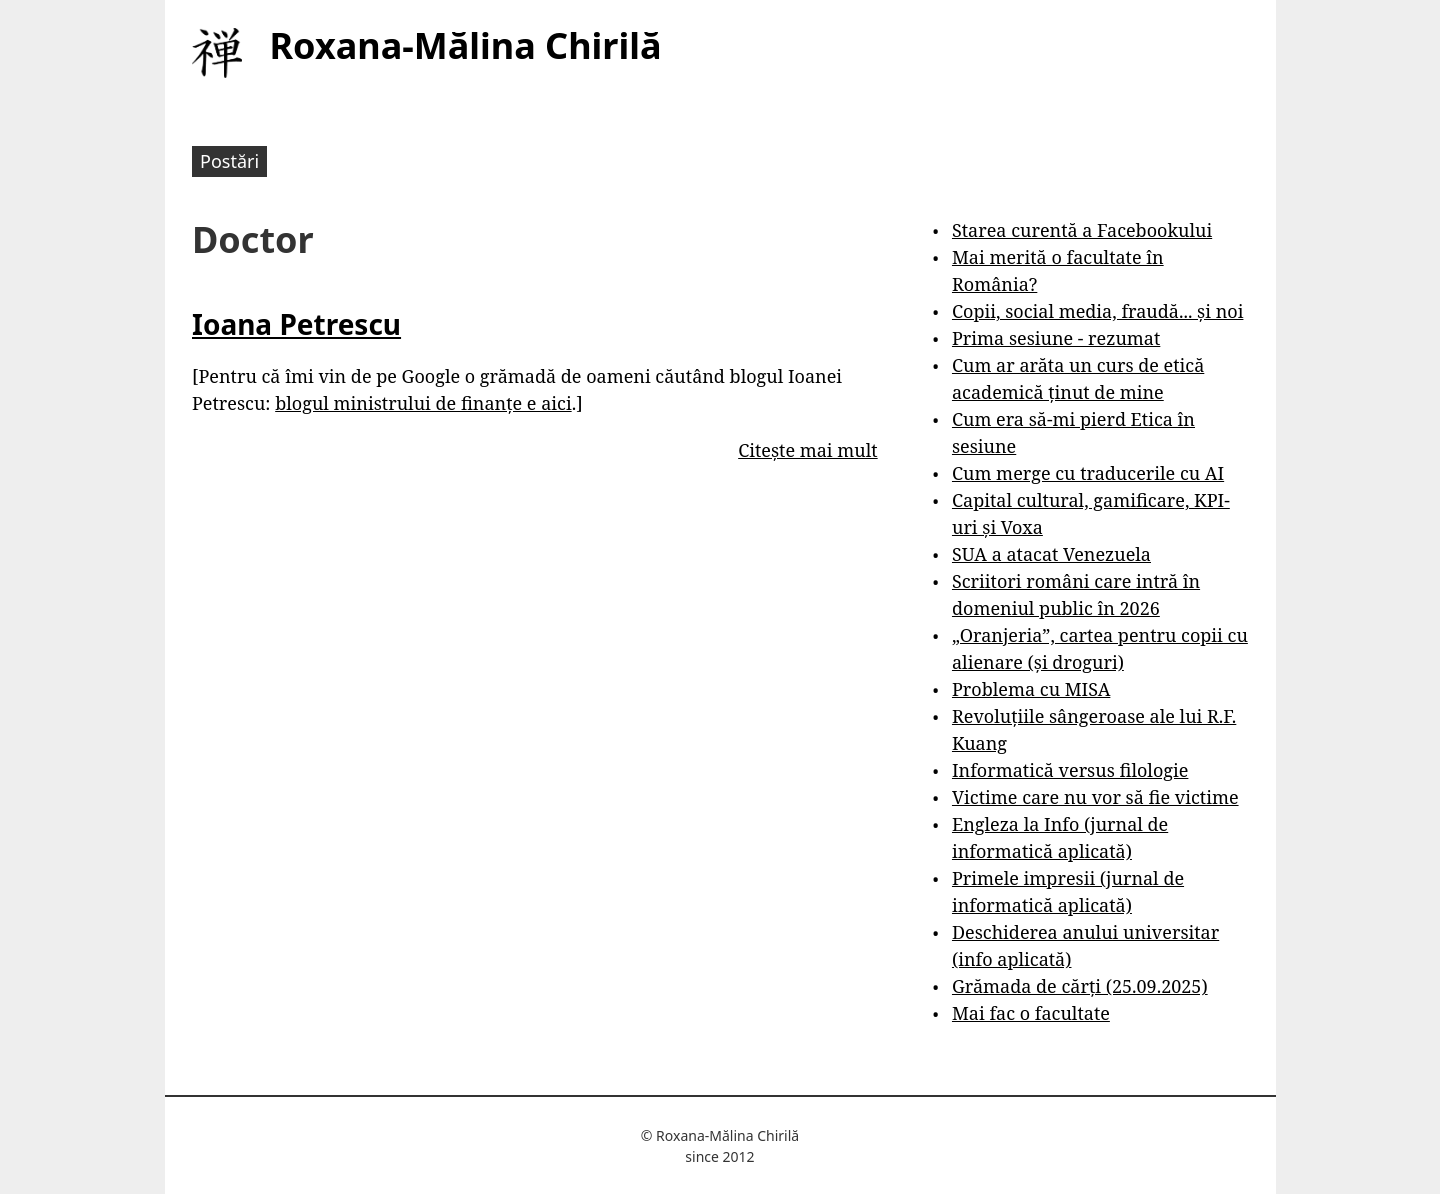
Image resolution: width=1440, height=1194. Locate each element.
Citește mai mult (807, 450)
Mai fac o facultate (1031, 1013)
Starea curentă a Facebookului (1082, 230)
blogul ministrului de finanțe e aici (423, 403)
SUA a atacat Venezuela (1051, 554)
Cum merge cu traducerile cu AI (1088, 473)
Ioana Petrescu (296, 324)
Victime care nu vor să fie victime (1095, 797)
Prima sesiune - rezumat (1056, 338)
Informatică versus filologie (1070, 770)
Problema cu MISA (1031, 689)
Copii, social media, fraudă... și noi (1097, 311)
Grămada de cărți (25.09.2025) (1080, 986)
